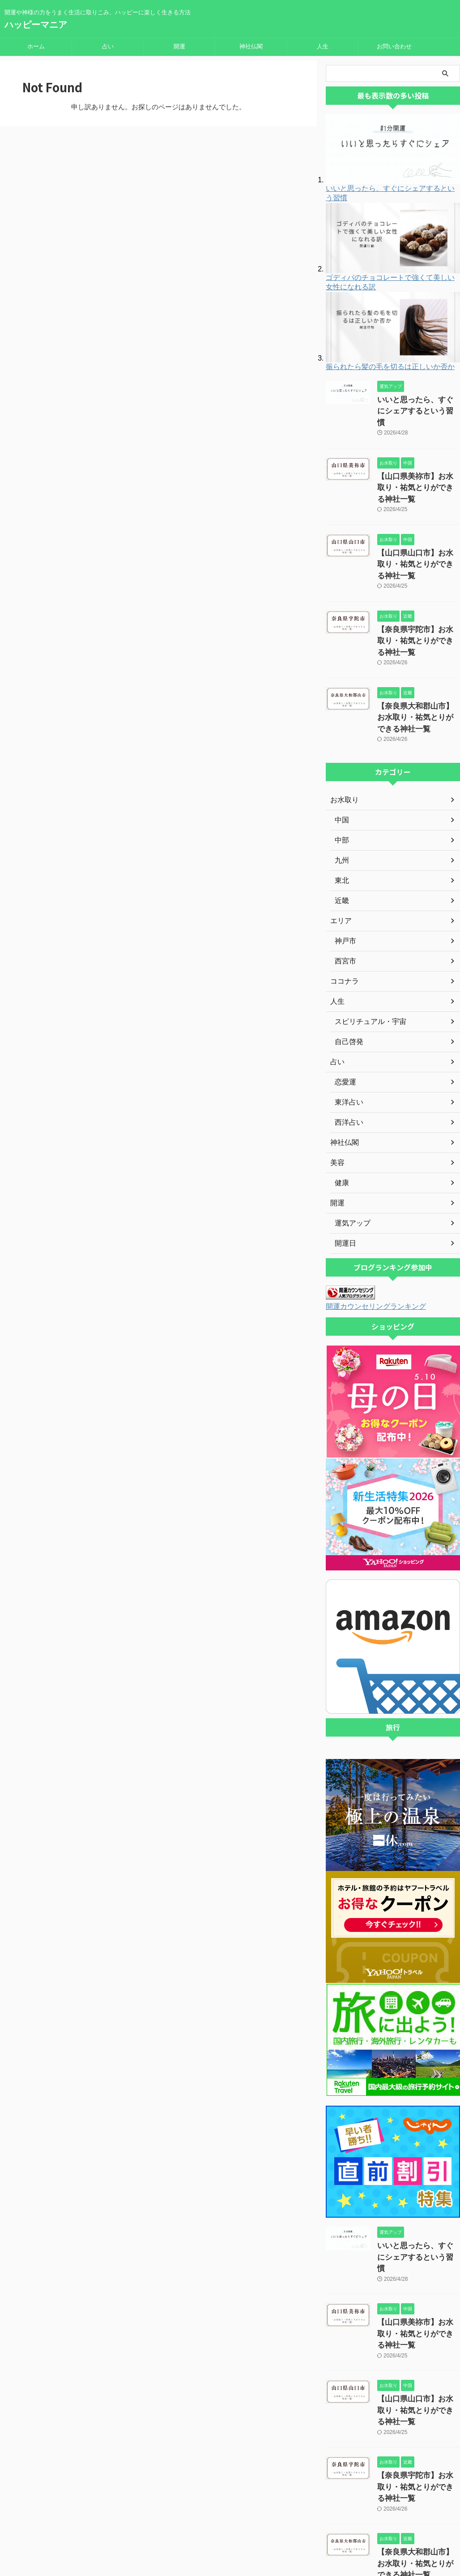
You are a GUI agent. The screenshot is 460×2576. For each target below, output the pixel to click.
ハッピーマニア (35, 25)
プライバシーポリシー (208, 2517)
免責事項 (257, 2517)
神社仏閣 (251, 46)
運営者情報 (156, 2517)
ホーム (36, 46)
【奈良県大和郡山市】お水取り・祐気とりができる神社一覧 (418, 659)
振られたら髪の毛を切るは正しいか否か (390, 366)
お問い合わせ (394, 46)
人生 (322, 46)
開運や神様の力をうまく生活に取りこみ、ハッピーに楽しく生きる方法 (230, 2534)
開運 (179, 46)
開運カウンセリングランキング (369, 1245)
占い (108, 46)
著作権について (298, 2517)
